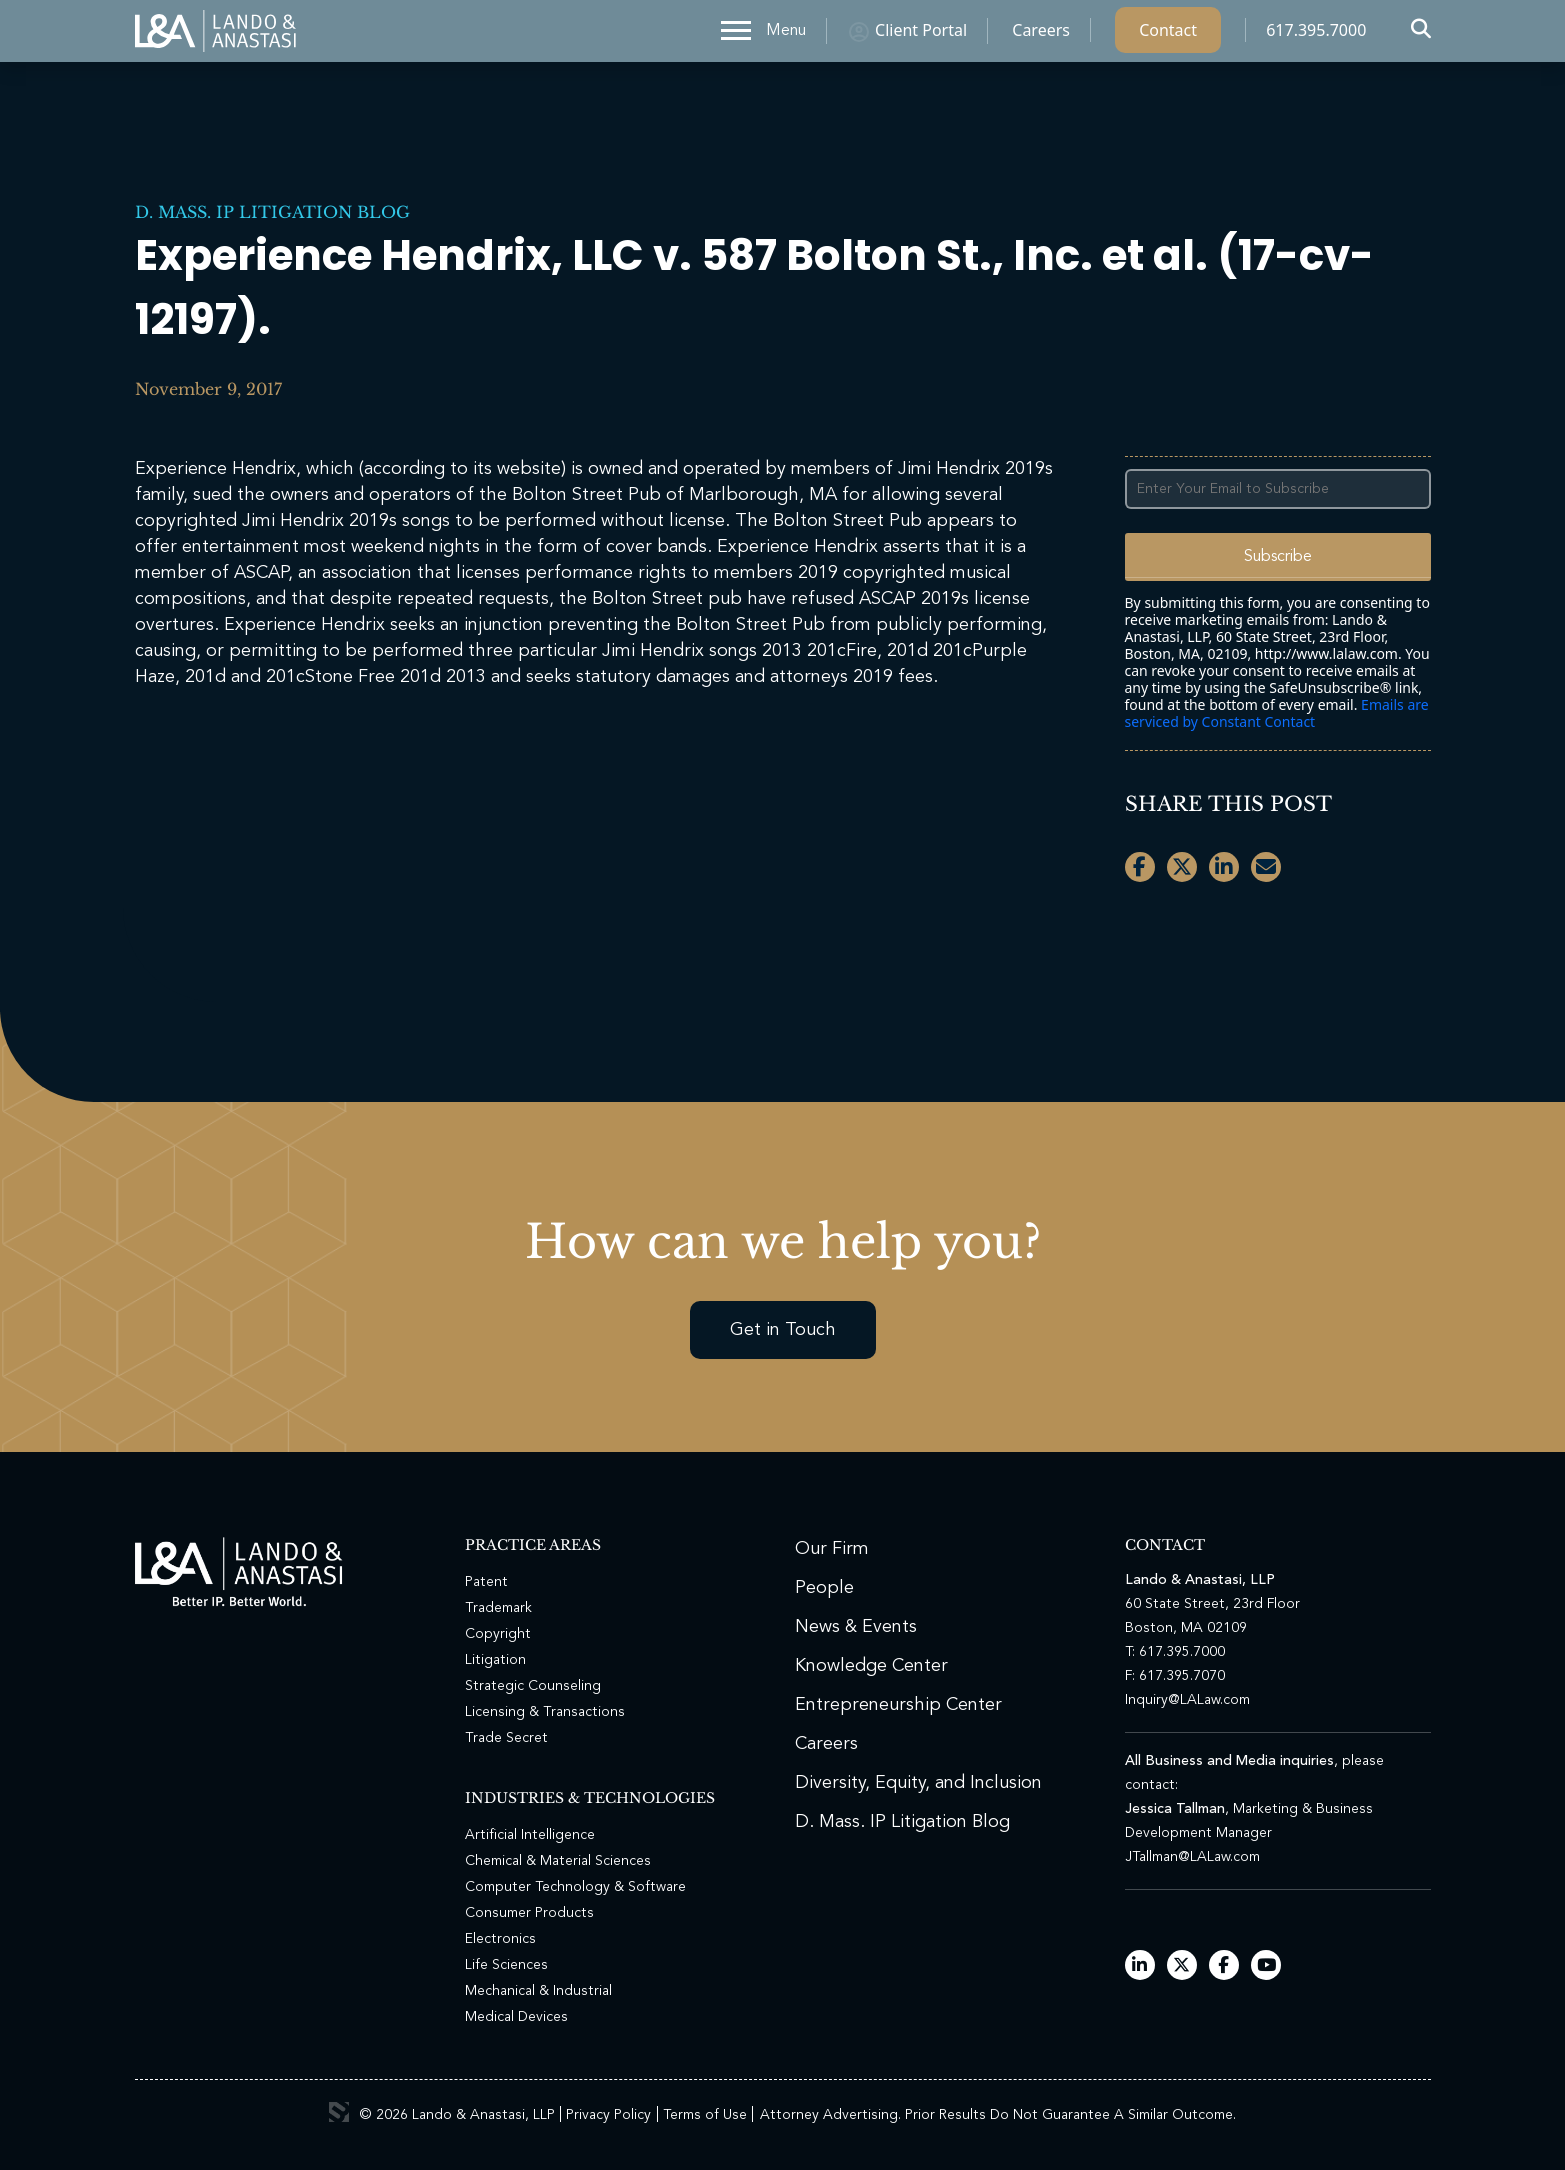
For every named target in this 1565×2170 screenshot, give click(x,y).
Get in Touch (783, 1330)
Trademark (498, 1608)
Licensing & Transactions (545, 1712)
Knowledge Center (871, 1666)
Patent (486, 1582)
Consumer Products (529, 1913)
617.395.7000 (1316, 35)
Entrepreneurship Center (898, 1705)
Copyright (498, 1634)
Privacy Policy (608, 2115)
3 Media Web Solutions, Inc (339, 2112)
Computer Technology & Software (575, 1887)
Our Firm (832, 1549)
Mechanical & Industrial (538, 1991)
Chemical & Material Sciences (558, 1861)
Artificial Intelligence (530, 1835)
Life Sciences (506, 1965)
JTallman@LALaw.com (1192, 1857)
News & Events (856, 1627)
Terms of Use (705, 2115)
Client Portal (921, 35)
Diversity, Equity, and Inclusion (918, 1783)
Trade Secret (506, 1738)
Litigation (495, 1660)
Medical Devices (516, 2017)
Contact (1168, 35)
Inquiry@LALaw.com (1187, 1700)
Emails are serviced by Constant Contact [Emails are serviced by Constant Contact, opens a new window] (1277, 713)
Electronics (500, 1939)
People (824, 1588)
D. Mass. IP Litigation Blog (272, 212)
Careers (1041, 35)
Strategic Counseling (533, 1686)
